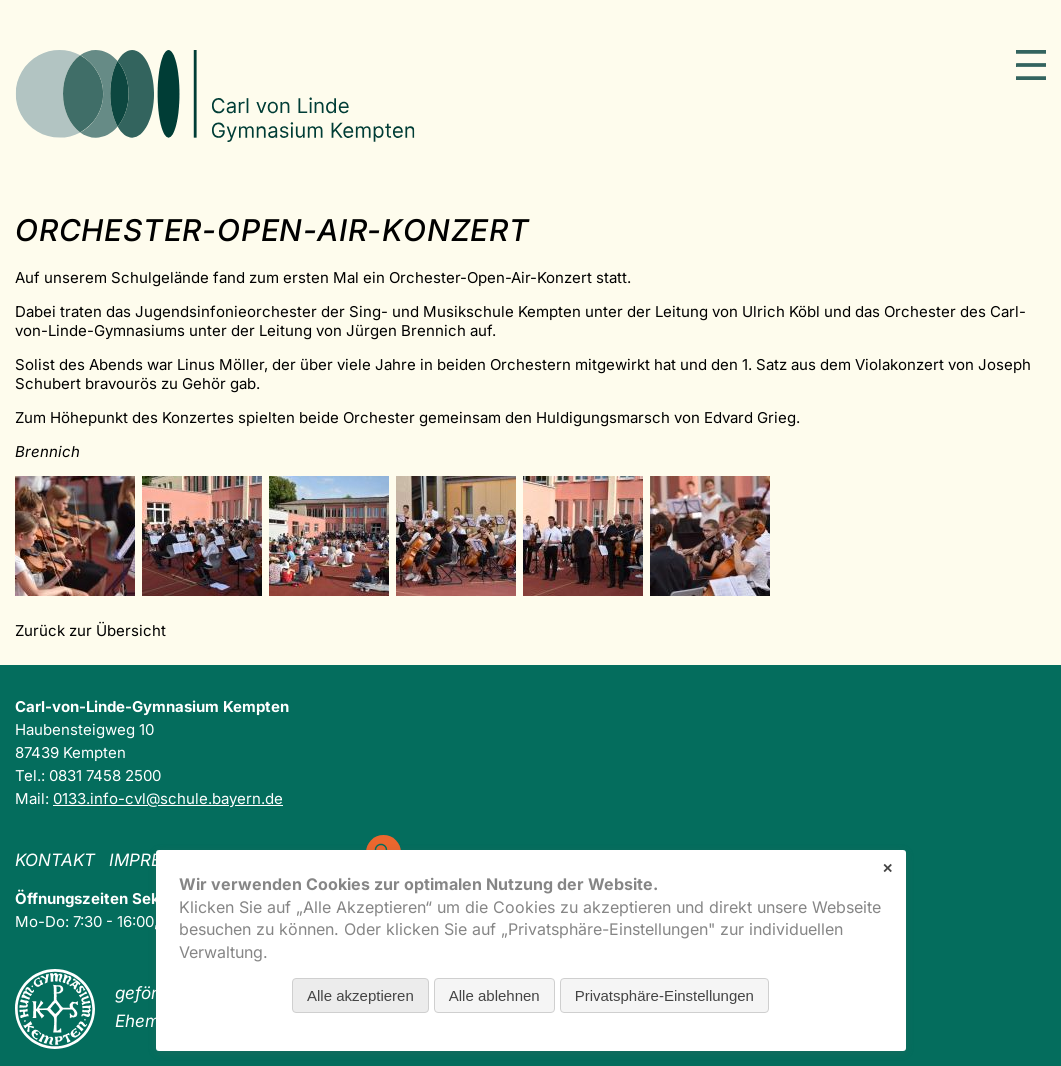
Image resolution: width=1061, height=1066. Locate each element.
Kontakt (55, 860)
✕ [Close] (887, 868)
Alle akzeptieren (360, 995)
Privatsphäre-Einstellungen (664, 995)
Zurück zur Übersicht (90, 630)
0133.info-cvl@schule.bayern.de (168, 798)
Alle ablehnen (494, 995)
